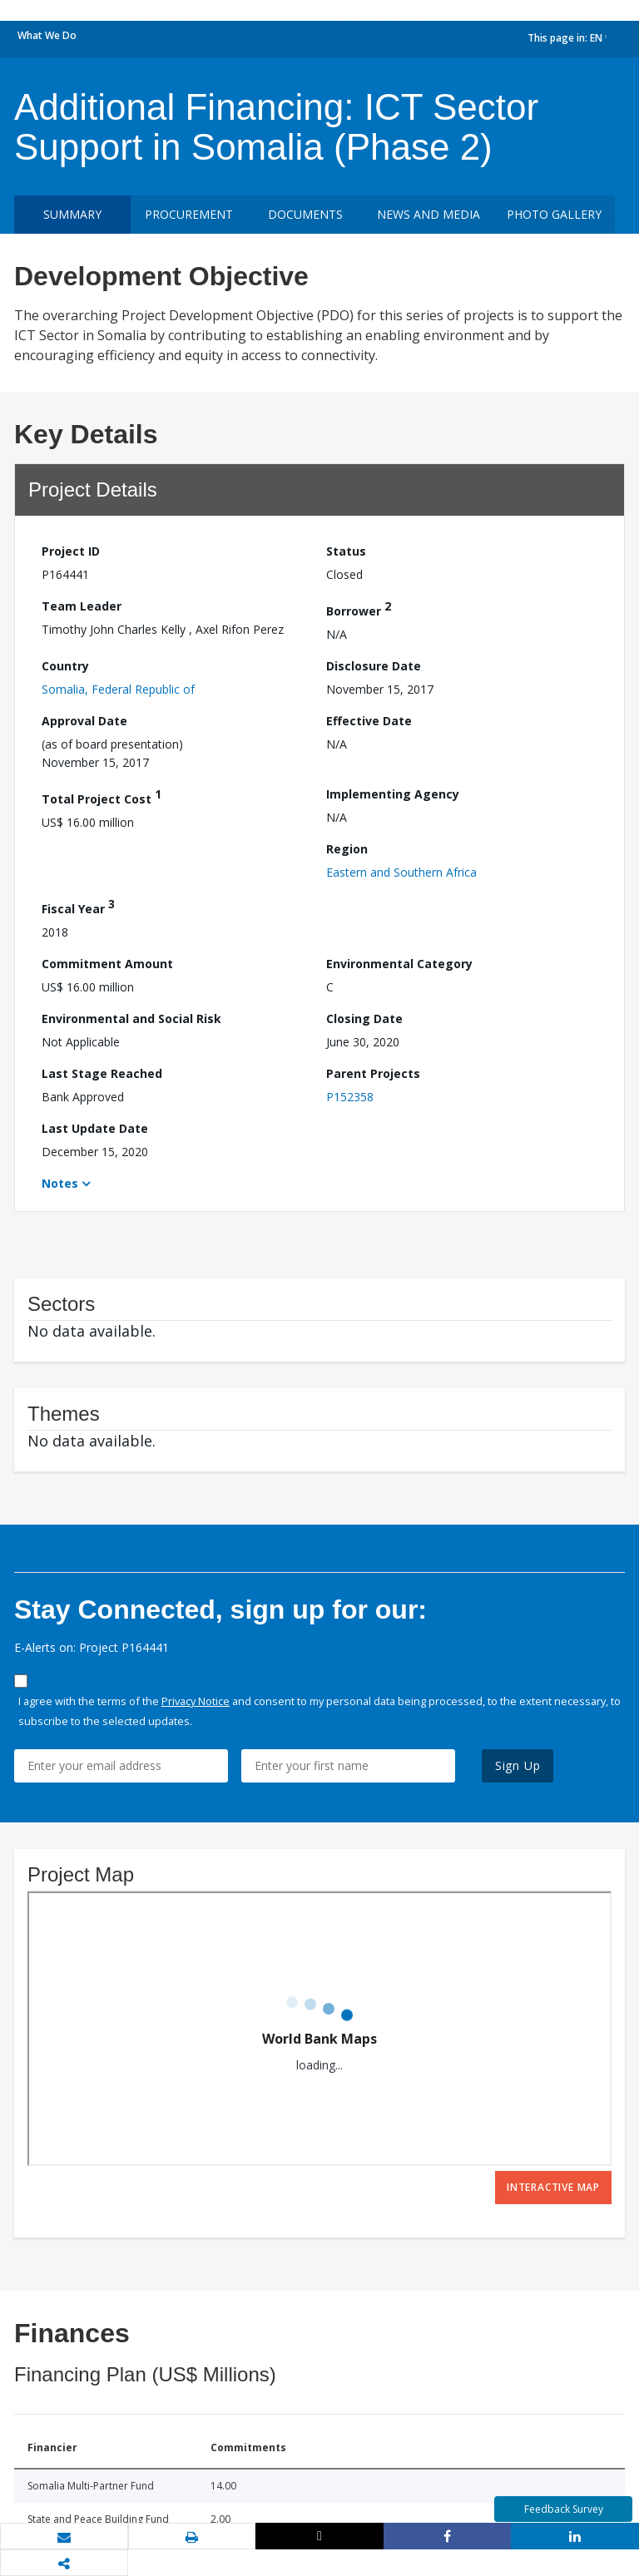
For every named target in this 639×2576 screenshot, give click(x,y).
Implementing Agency (392, 794)
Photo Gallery (554, 214)
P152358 (350, 1097)
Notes (60, 1183)
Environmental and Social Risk (131, 1018)
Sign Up (518, 1765)
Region (347, 849)
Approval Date (84, 721)
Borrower (358, 608)
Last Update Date (95, 1128)
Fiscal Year (78, 906)
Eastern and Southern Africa (401, 872)
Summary (72, 214)
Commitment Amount (107, 964)
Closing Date (364, 1018)
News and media (428, 214)
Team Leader (81, 606)
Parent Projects (373, 1073)
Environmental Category (399, 964)
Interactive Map (553, 2187)
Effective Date (369, 721)
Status (346, 551)
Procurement (189, 214)
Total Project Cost (101, 796)
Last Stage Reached (102, 1073)
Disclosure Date (373, 666)
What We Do (47, 35)
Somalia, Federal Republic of (118, 689)
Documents (305, 214)
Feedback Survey (563, 2509)
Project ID (71, 551)
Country (65, 666)
